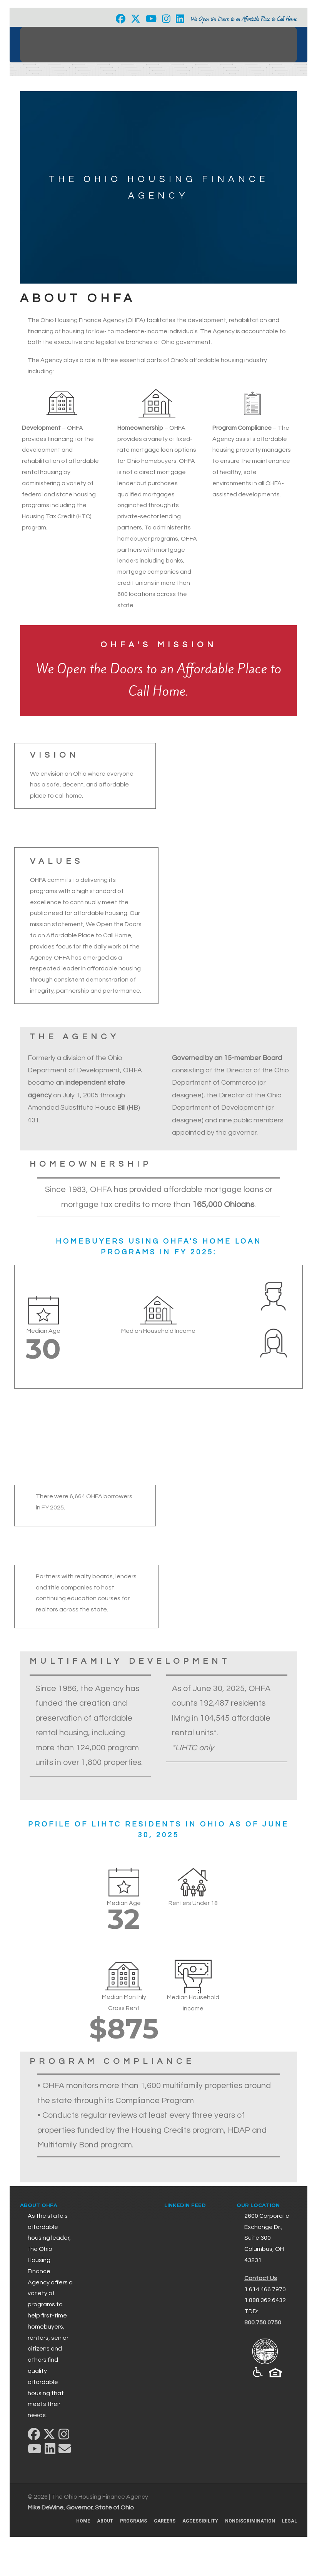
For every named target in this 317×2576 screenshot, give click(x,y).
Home (83, 2521)
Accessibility (200, 2521)
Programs (133, 2521)
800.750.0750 (262, 2322)
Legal (289, 2521)
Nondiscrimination (250, 2521)
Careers (164, 2521)
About (105, 2521)
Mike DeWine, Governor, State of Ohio (81, 2507)
